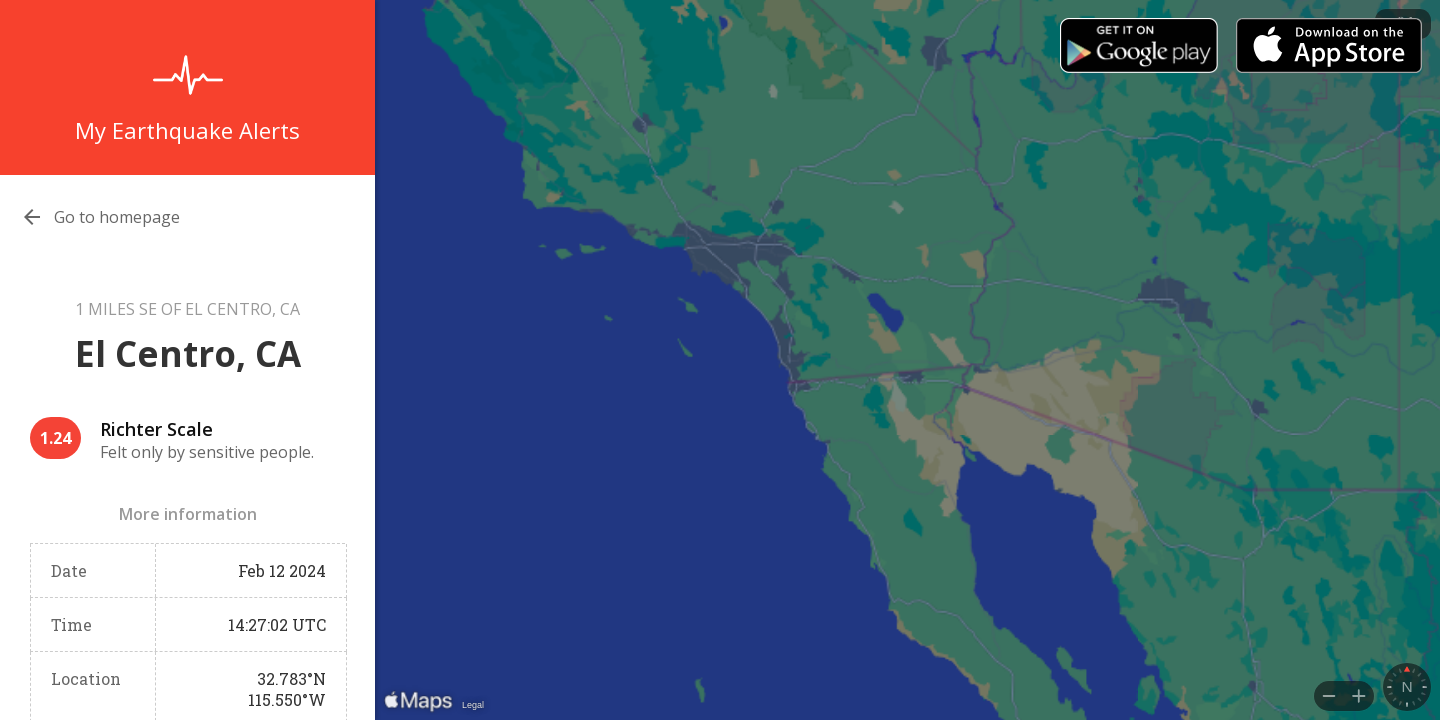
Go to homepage (117, 217)
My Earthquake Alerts (187, 130)
